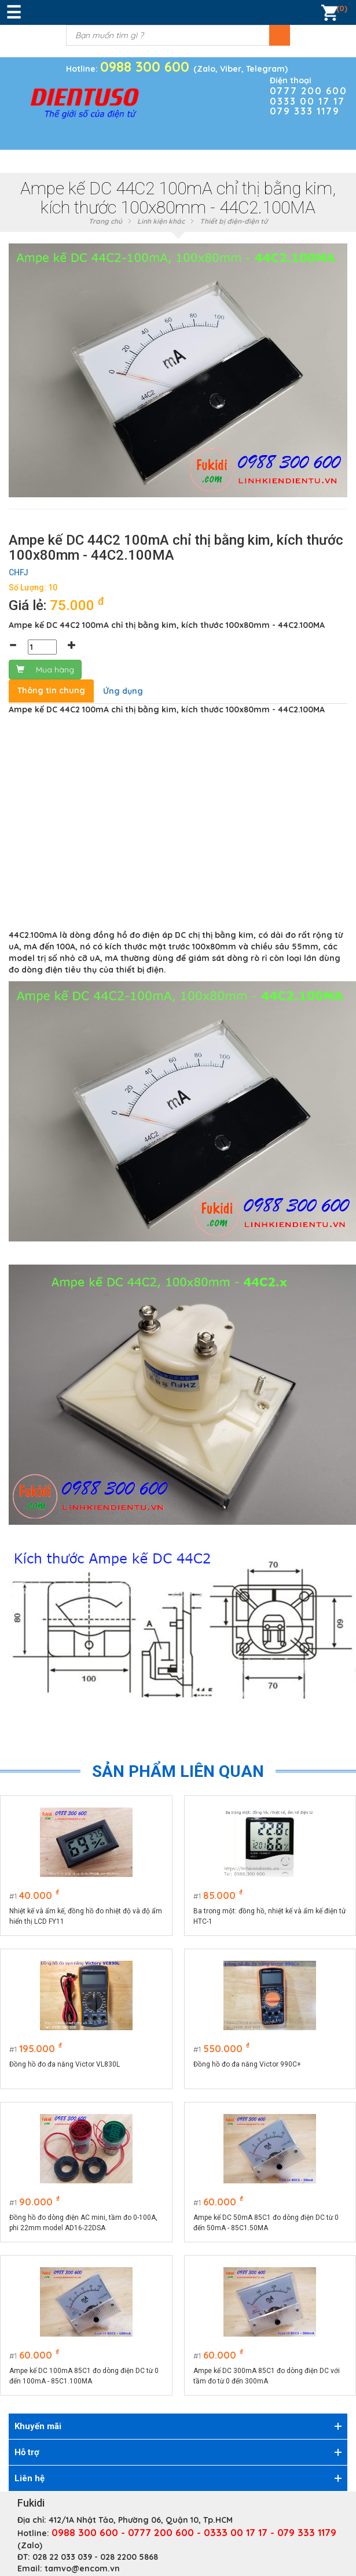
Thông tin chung (51, 690)
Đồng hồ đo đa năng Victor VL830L (64, 2064)
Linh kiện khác (161, 221)
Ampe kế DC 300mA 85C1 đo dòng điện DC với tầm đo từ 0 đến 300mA (266, 2376)
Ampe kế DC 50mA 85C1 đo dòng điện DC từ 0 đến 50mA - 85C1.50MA (266, 2222)
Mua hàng (45, 669)
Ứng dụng (123, 691)
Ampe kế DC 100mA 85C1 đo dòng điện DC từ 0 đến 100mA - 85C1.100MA (84, 2376)
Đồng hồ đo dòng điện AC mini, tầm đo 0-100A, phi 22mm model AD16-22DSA (83, 2222)
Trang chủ (105, 221)
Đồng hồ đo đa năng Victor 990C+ (247, 2064)
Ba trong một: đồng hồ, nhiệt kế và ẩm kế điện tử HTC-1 (269, 1916)
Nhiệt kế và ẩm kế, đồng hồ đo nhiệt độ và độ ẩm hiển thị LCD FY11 (85, 1916)
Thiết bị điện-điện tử (233, 221)
